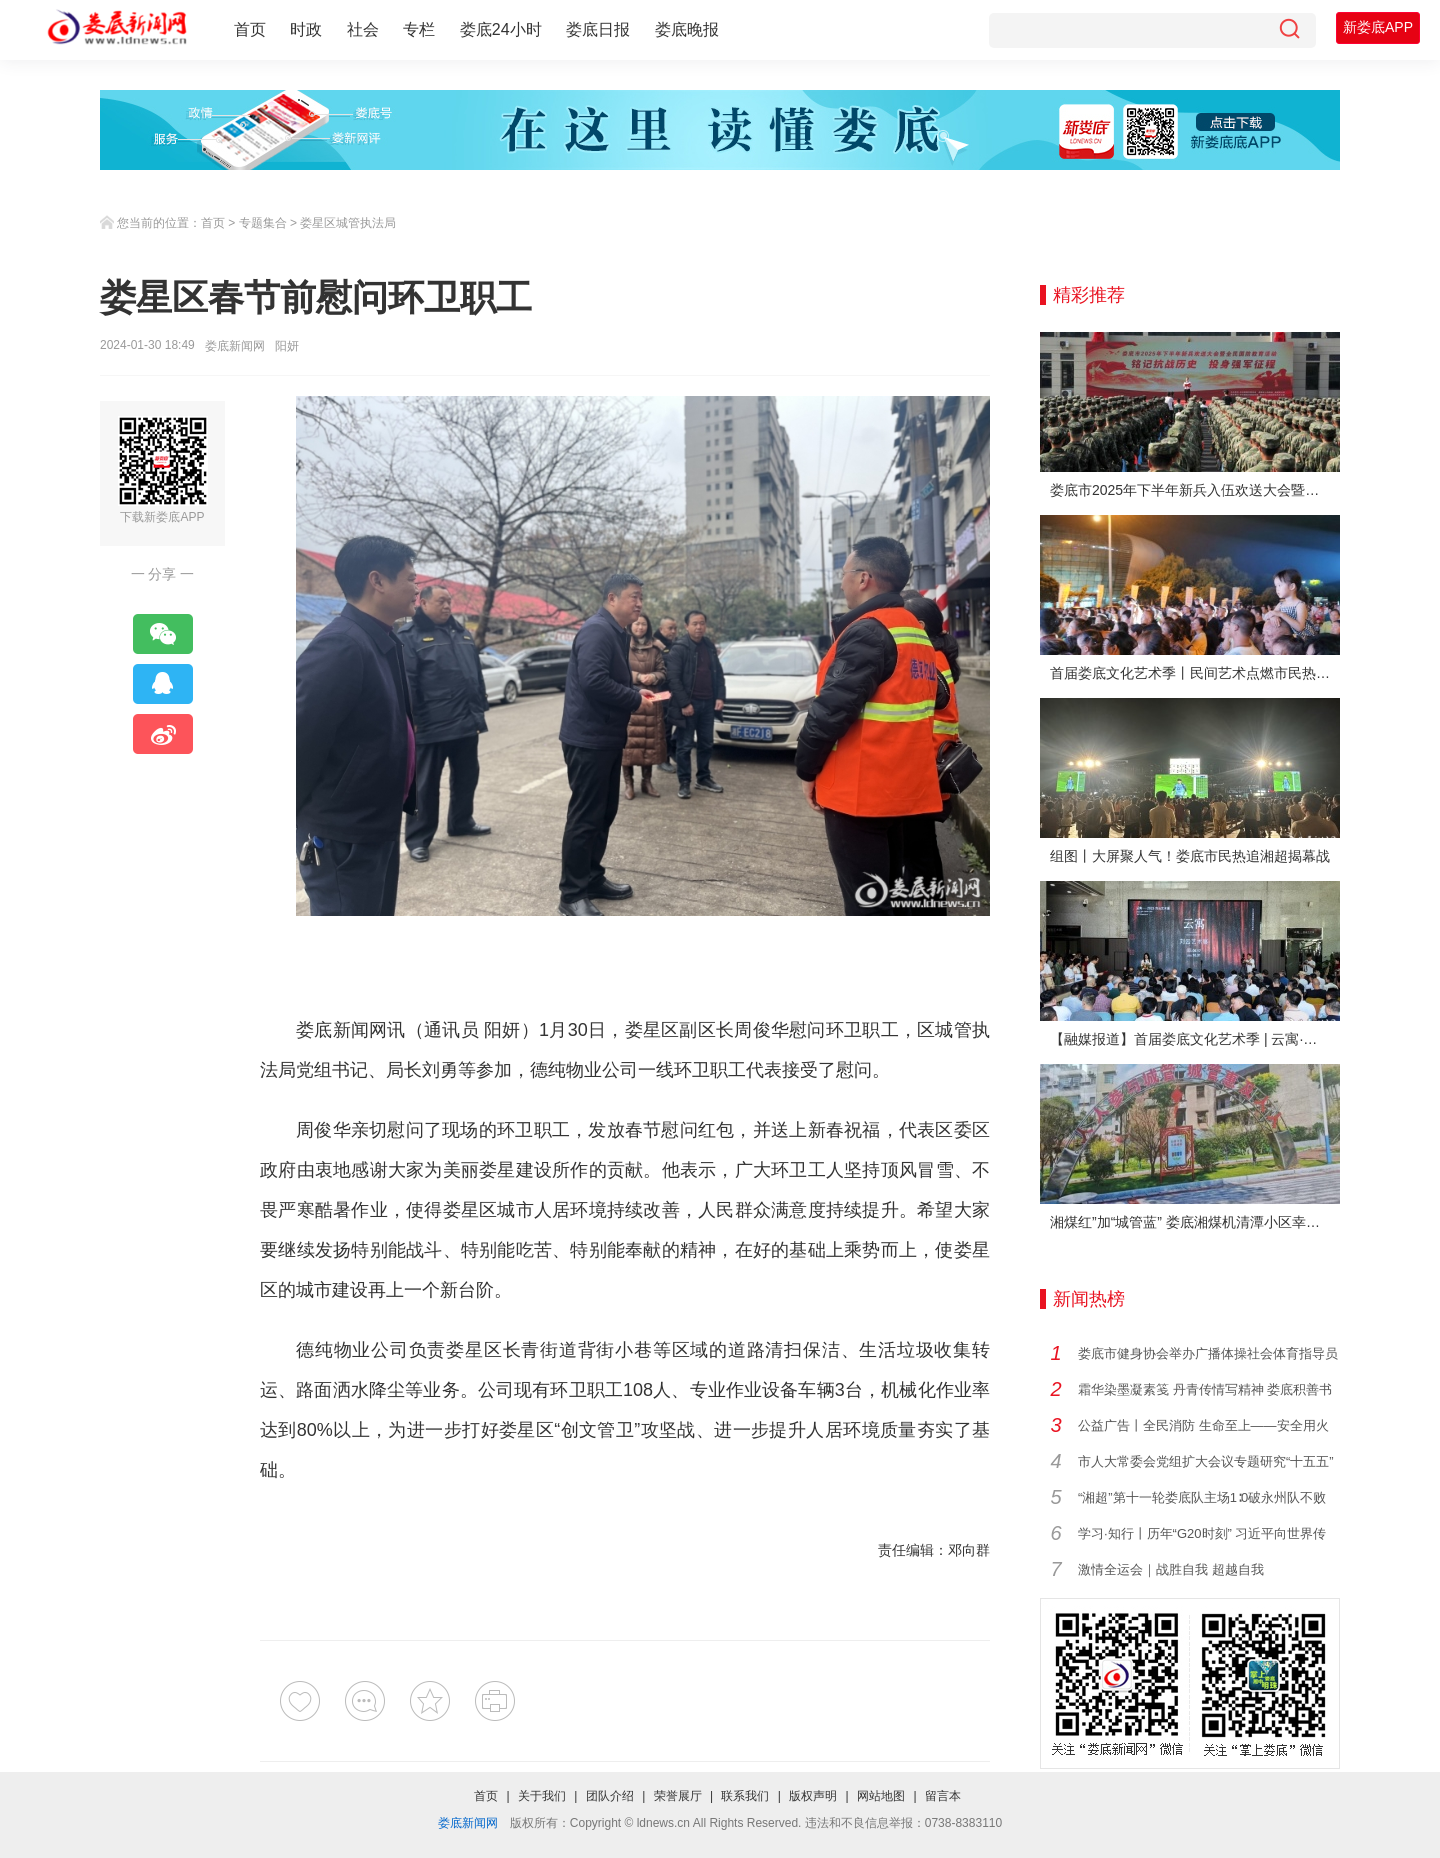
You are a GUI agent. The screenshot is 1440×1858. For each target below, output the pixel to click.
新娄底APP (1378, 27)
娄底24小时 (501, 29)
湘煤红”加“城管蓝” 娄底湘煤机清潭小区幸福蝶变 (1195, 1222)
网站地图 (881, 1796)
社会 (363, 29)
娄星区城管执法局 (348, 223)
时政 (306, 29)
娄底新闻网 (235, 346)
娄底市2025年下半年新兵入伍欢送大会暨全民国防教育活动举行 (1195, 490)
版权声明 (813, 1796)
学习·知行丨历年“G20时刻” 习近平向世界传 (1202, 1533)
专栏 (419, 29)
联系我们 (745, 1796)
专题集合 (263, 223)
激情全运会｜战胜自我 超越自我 (1171, 1569)
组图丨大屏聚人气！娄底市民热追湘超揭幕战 (1190, 856)
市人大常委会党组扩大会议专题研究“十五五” (1206, 1461)
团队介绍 (610, 1796)
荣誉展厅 (678, 1796)
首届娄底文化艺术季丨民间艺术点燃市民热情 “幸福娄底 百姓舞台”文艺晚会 (1195, 673)
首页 (250, 29)
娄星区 (652, 1030)
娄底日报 (598, 29)
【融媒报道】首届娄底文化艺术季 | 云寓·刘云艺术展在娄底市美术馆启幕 (1195, 1039)
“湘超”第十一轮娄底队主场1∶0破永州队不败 (1202, 1497)
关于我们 (542, 1796)
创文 (578, 1430)
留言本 (943, 1796)
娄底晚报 (687, 29)
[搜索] (1289, 30)
